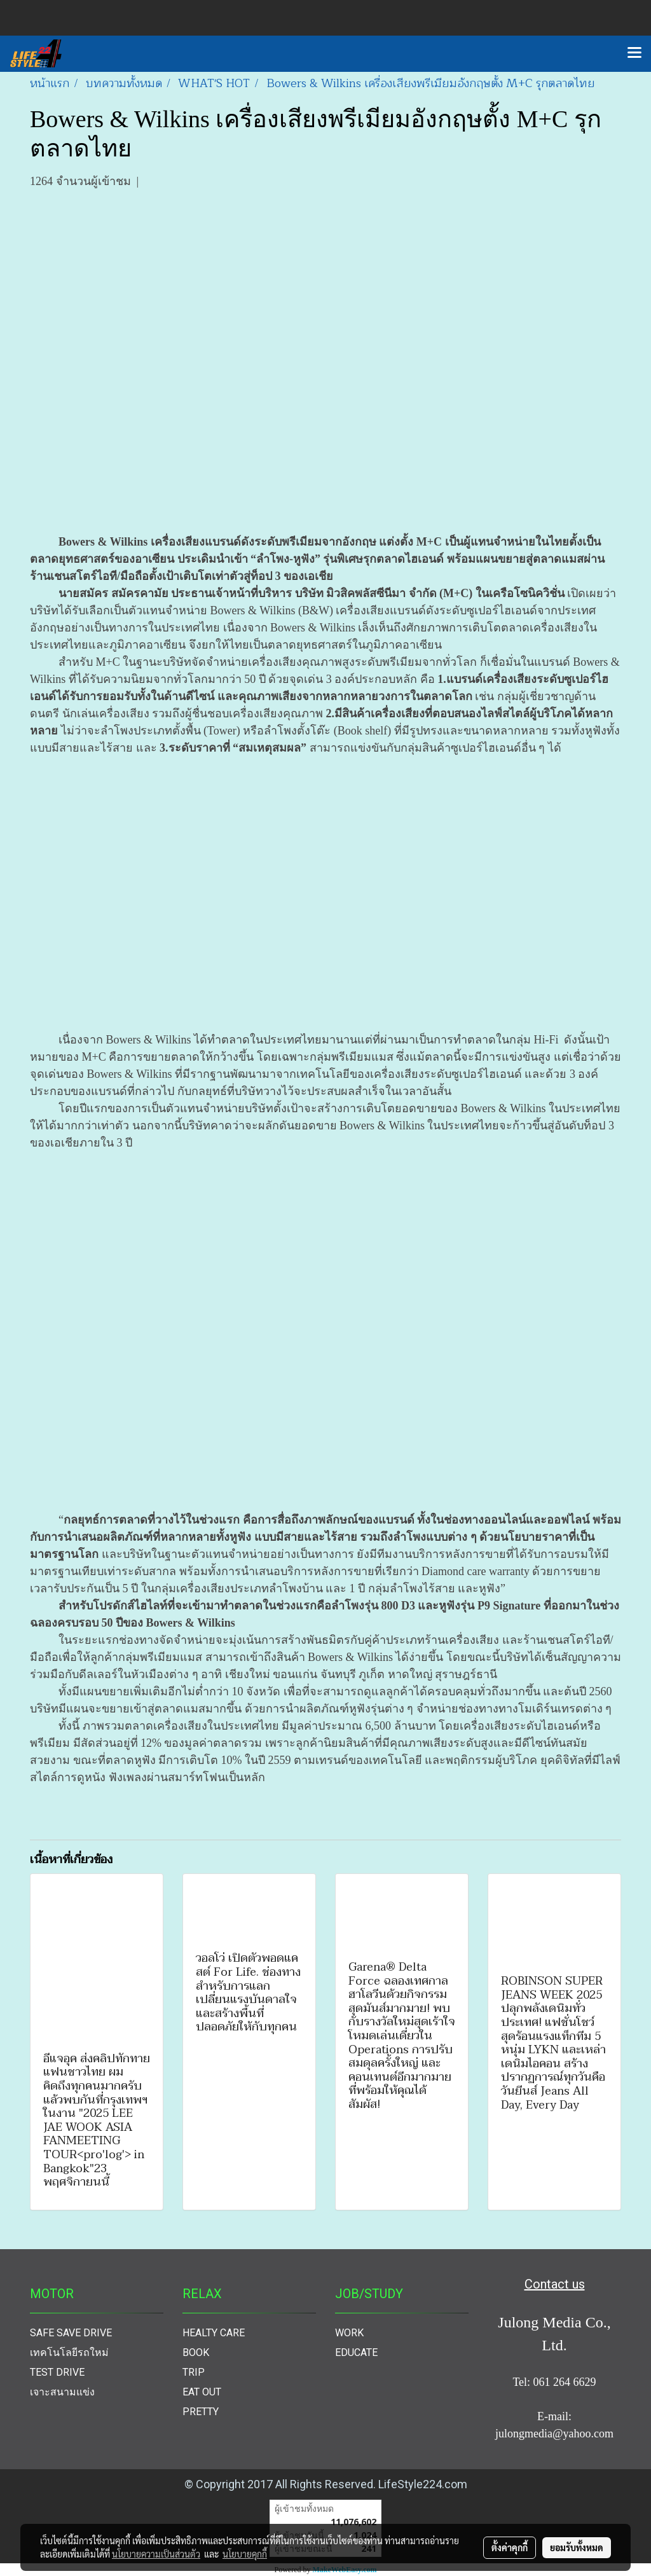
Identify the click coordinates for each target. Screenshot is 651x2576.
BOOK (195, 2352)
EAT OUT (201, 2392)
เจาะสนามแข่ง (62, 2392)
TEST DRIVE (57, 2372)
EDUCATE (356, 2352)
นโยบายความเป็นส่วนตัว (156, 2553)
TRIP (193, 2372)
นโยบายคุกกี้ (245, 2553)
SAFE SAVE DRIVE (71, 2333)
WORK (349, 2333)
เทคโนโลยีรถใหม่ (69, 2352)
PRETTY (200, 2412)
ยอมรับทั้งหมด (576, 2547)
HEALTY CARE (213, 2333)
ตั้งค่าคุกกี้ (509, 2547)
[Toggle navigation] (634, 53)
